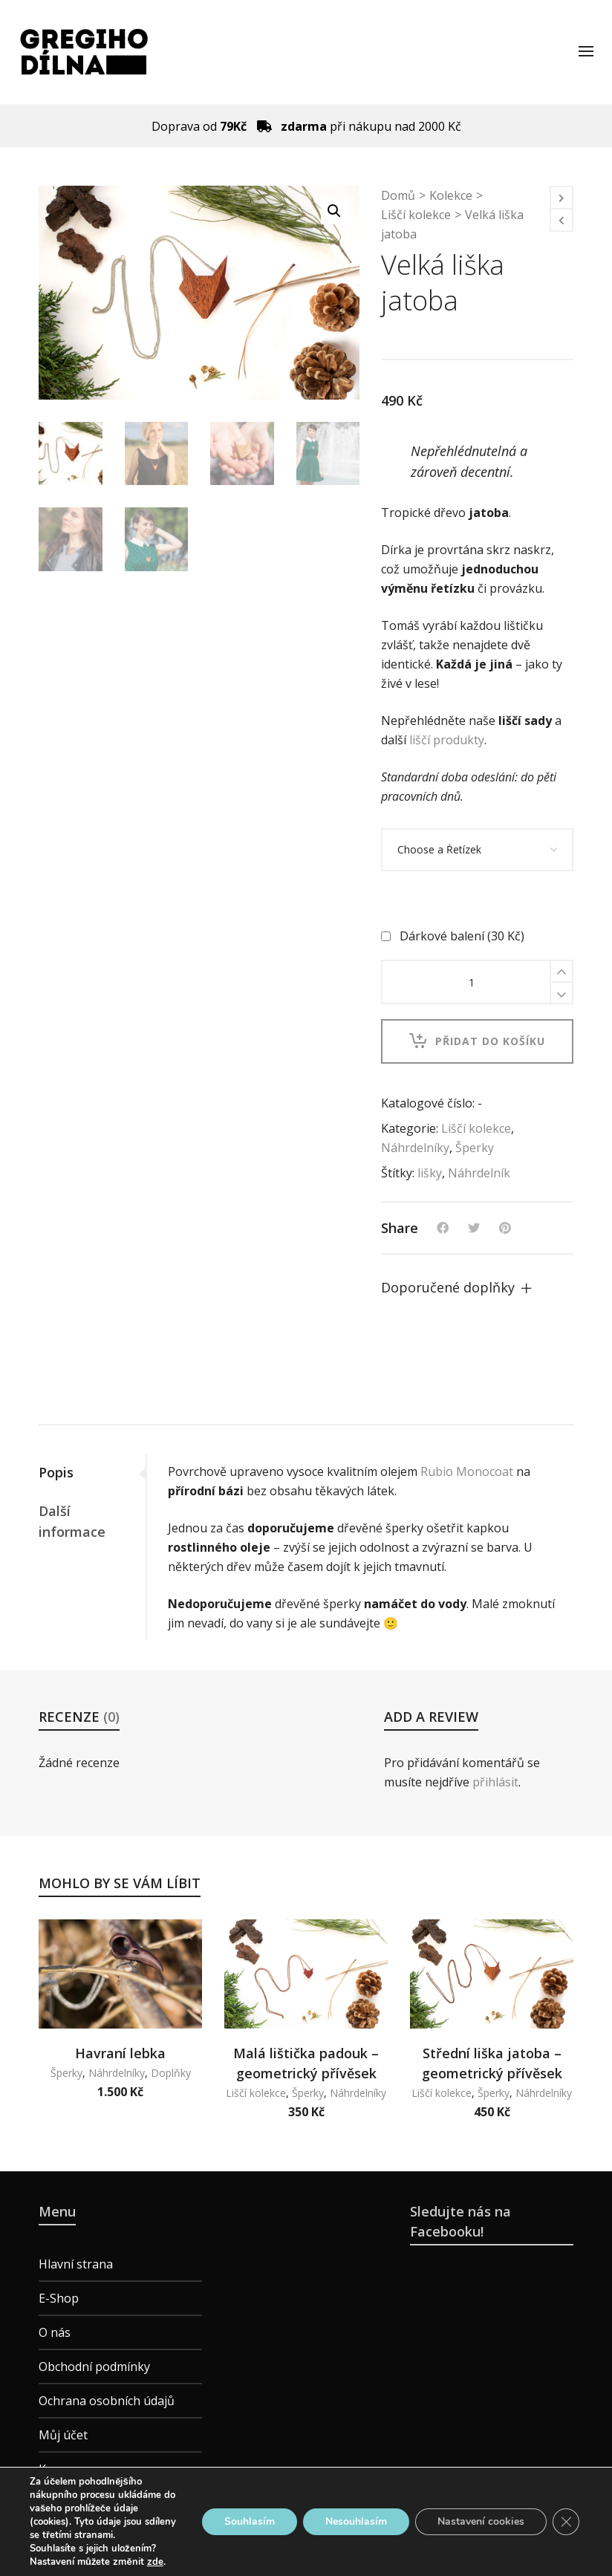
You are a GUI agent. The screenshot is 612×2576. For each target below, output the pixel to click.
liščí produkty (446, 740)
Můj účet (63, 2435)
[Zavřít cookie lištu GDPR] (566, 2521)
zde (155, 2562)
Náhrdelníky (415, 1147)
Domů (398, 195)
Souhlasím (249, 2521)
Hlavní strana (76, 2264)
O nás (55, 2332)
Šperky (474, 1147)
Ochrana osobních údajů (107, 2401)
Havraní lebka (120, 2053)
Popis (56, 1472)
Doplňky (171, 2073)
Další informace (72, 1521)
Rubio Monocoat (466, 1471)
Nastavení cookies (480, 2521)
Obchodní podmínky (94, 2366)
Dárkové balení (454, 936)
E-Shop (59, 2298)
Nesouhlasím (356, 2521)
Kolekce (450, 195)
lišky (429, 1173)
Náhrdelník (479, 1173)
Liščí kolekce (416, 214)
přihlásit (495, 1782)
